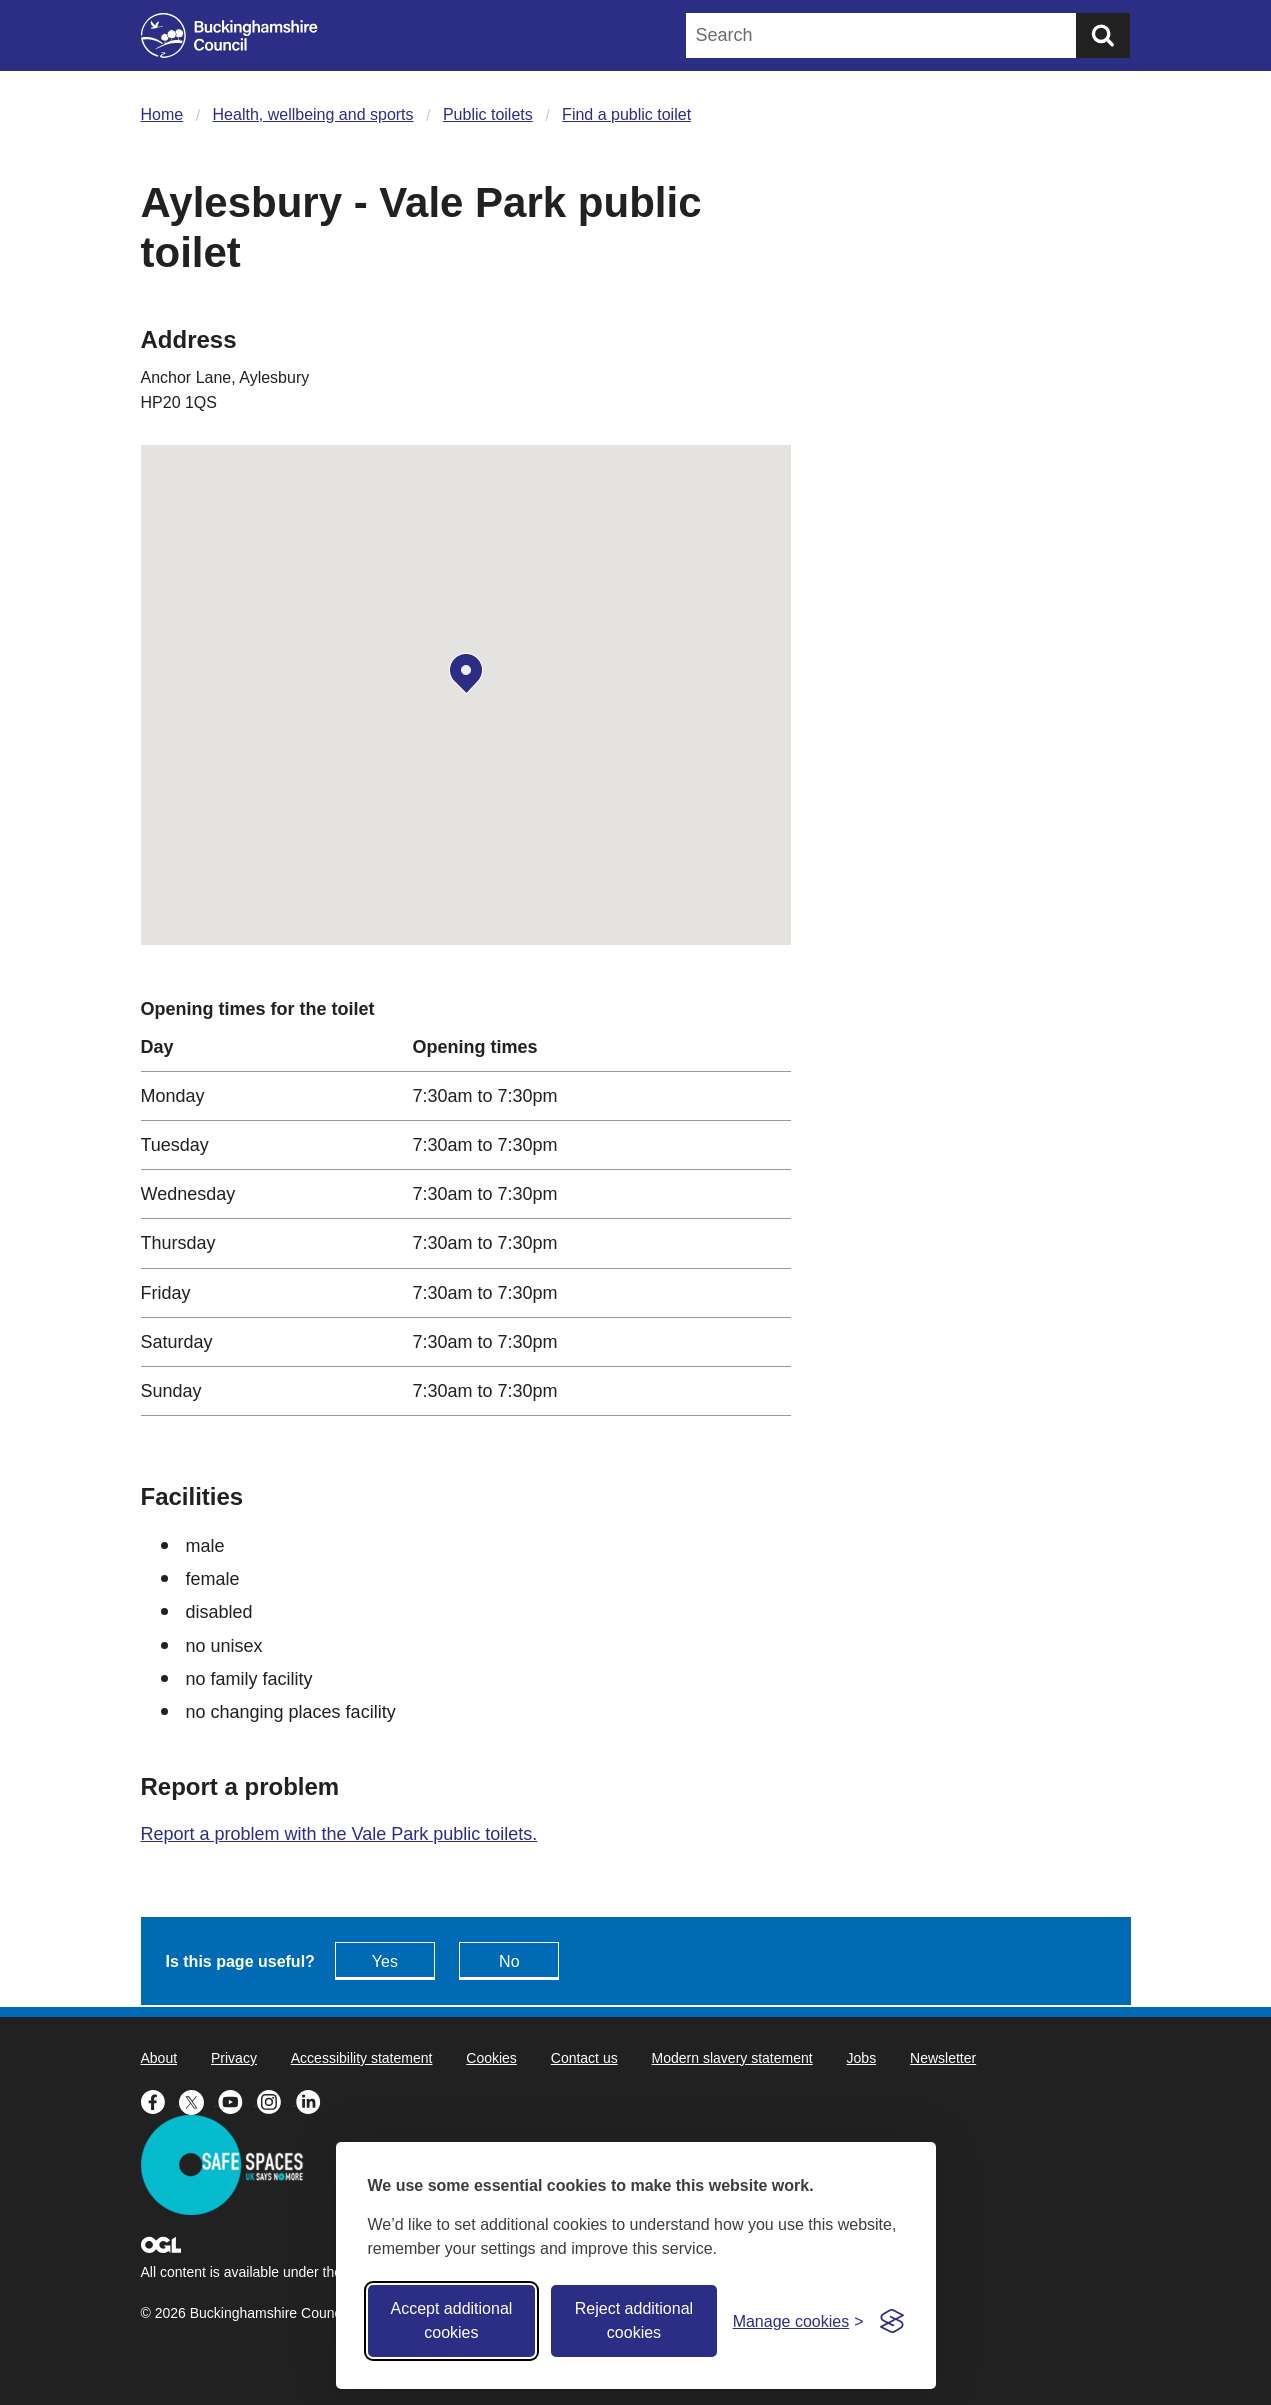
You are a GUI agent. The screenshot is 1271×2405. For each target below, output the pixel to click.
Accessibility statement (362, 2058)
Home (162, 114)
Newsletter (943, 2058)
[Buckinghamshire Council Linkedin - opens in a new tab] (313, 2100)
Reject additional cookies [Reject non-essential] (634, 2320)
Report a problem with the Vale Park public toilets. (339, 1834)
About (159, 2058)
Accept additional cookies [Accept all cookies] (451, 2320)
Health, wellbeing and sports (313, 114)
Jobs (862, 2058)
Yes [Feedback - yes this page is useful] (385, 1961)
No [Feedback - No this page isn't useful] (509, 1961)
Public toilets (488, 114)
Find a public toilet (626, 114)
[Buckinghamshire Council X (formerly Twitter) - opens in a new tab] (198, 2100)
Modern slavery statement (732, 2058)
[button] (466, 674)
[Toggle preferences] (798, 2321)
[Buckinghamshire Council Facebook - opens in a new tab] (160, 2100)
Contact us (584, 2058)
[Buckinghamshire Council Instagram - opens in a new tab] (276, 2100)
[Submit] (1103, 35)
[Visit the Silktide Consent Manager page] (892, 2321)
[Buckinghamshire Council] (229, 35)
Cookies (491, 2058)
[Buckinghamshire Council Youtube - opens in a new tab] (237, 2100)
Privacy (234, 2058)
